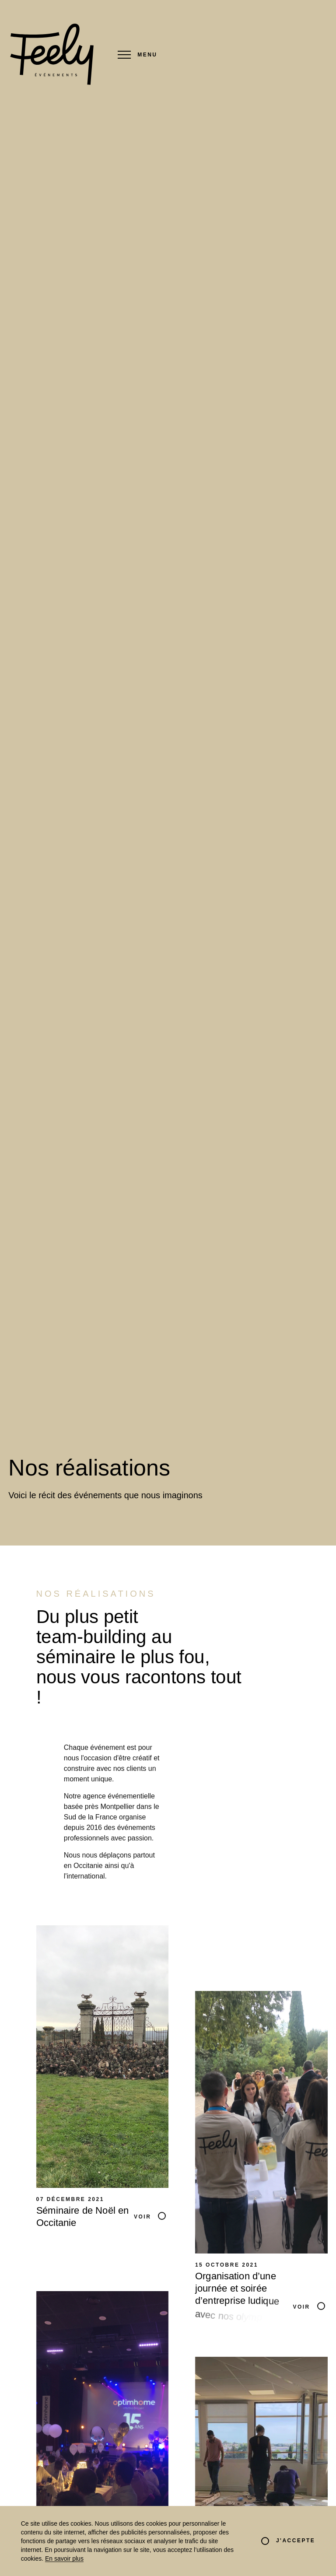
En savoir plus (64, 2558)
